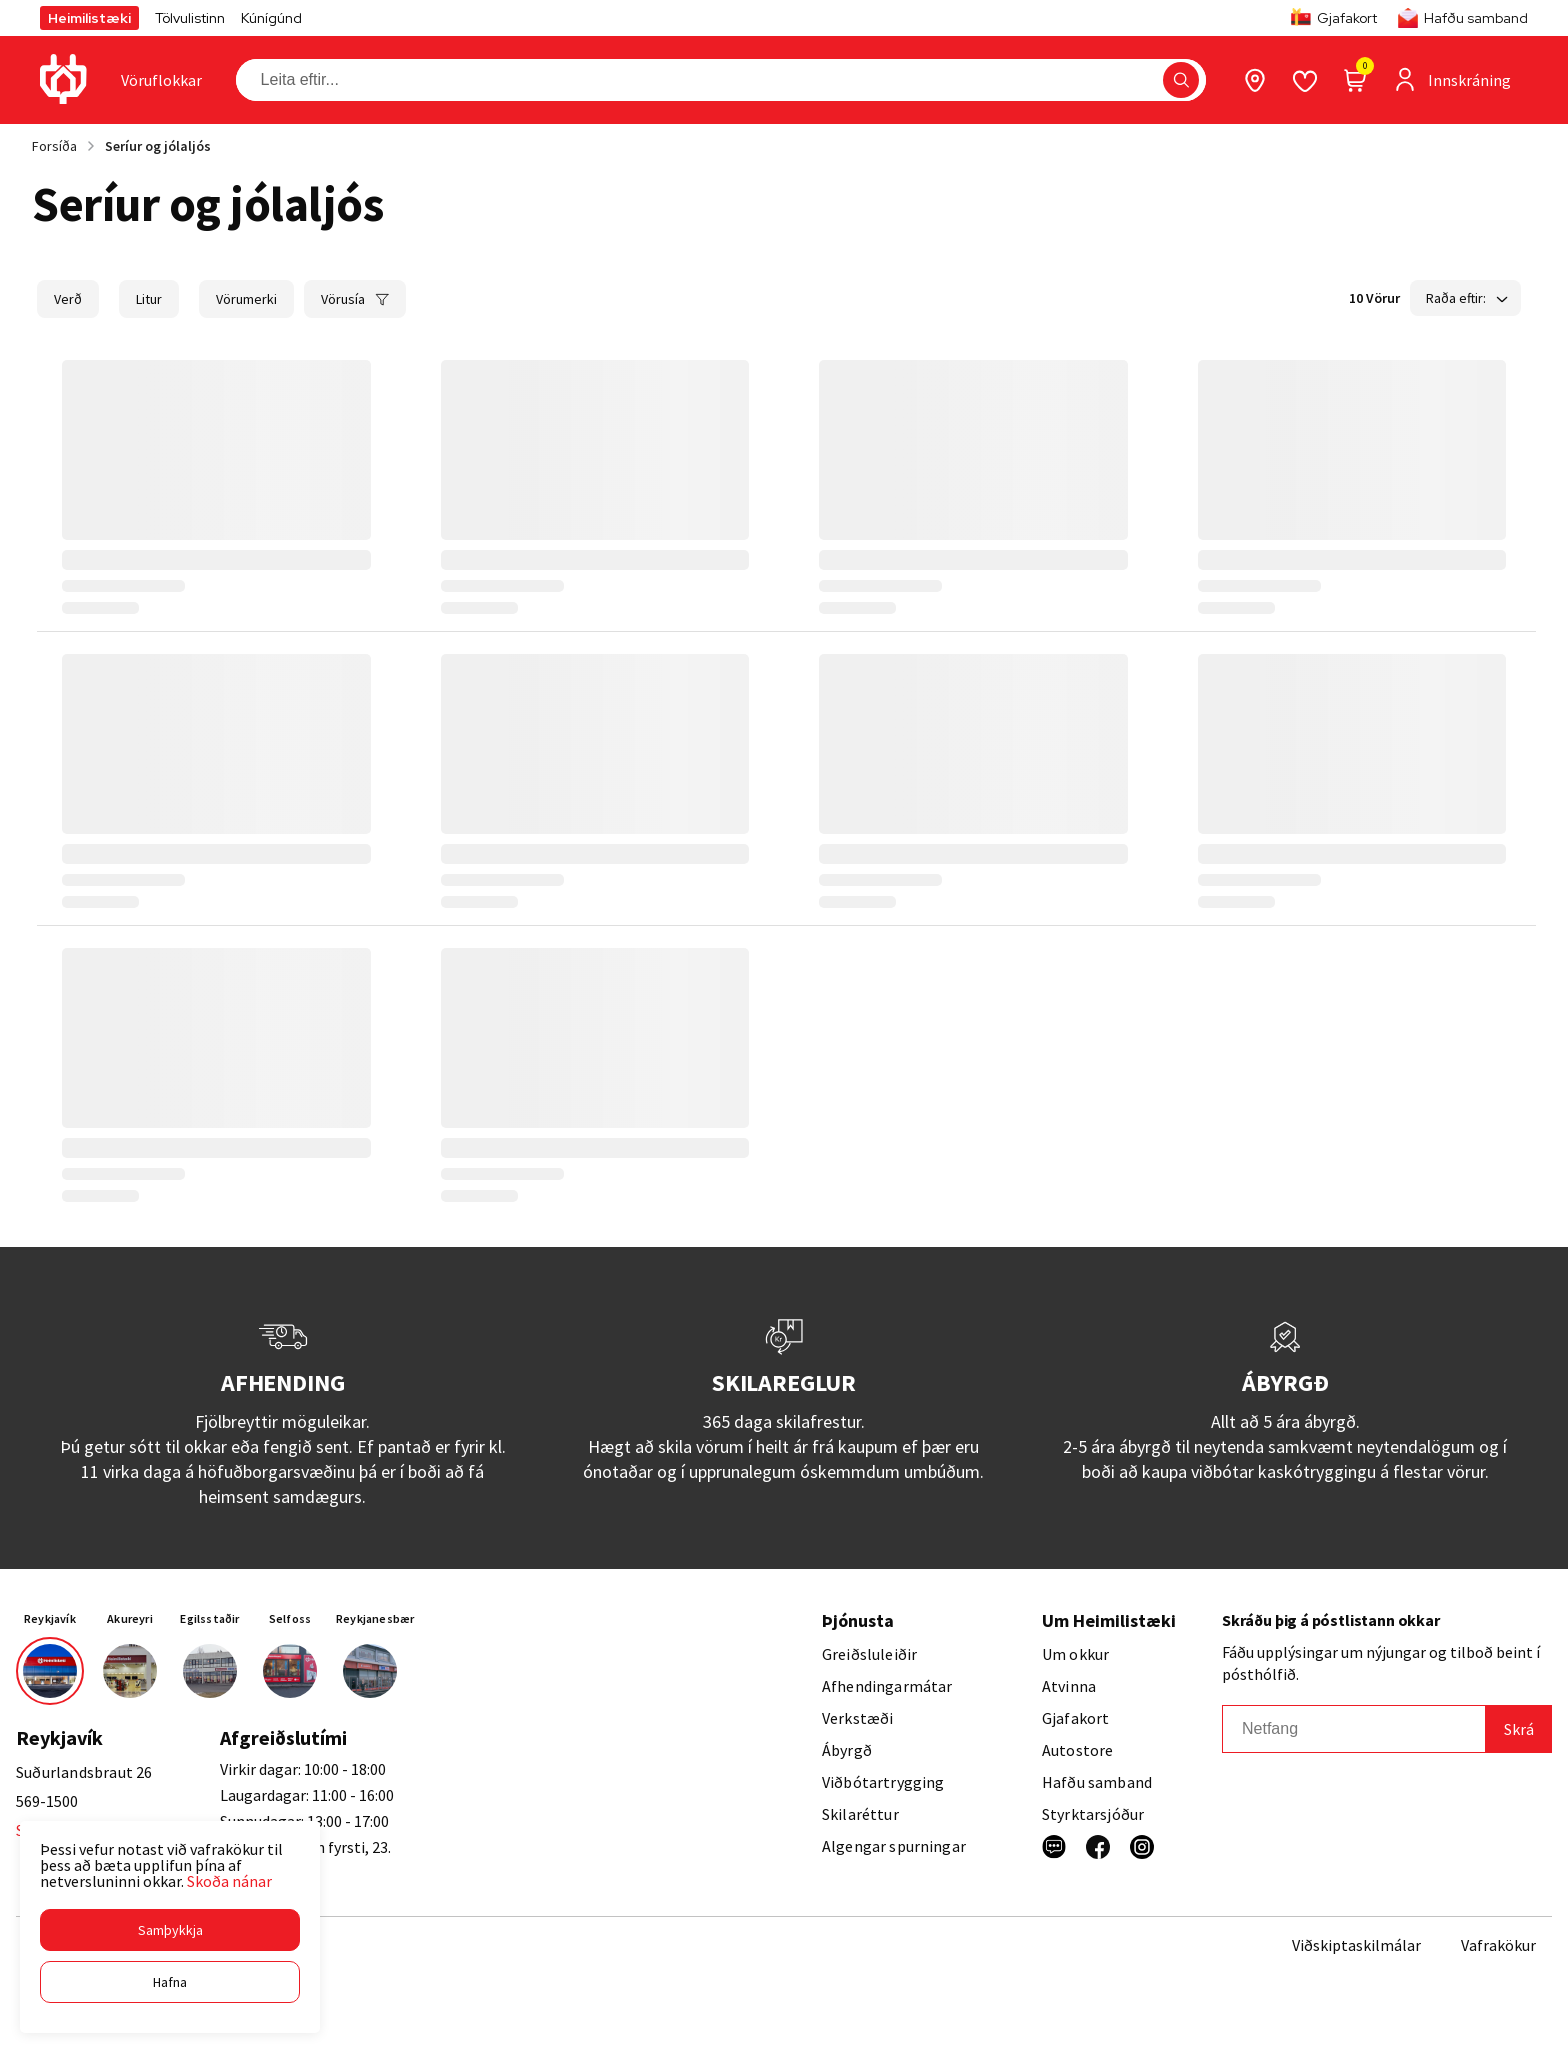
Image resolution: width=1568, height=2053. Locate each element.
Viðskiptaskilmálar (1356, 1945)
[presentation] (161, 80)
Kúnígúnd (271, 18)
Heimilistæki (89, 18)
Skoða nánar (229, 1881)
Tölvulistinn (190, 18)
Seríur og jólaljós (158, 146)
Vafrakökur (1498, 1945)
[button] (170, 1930)
